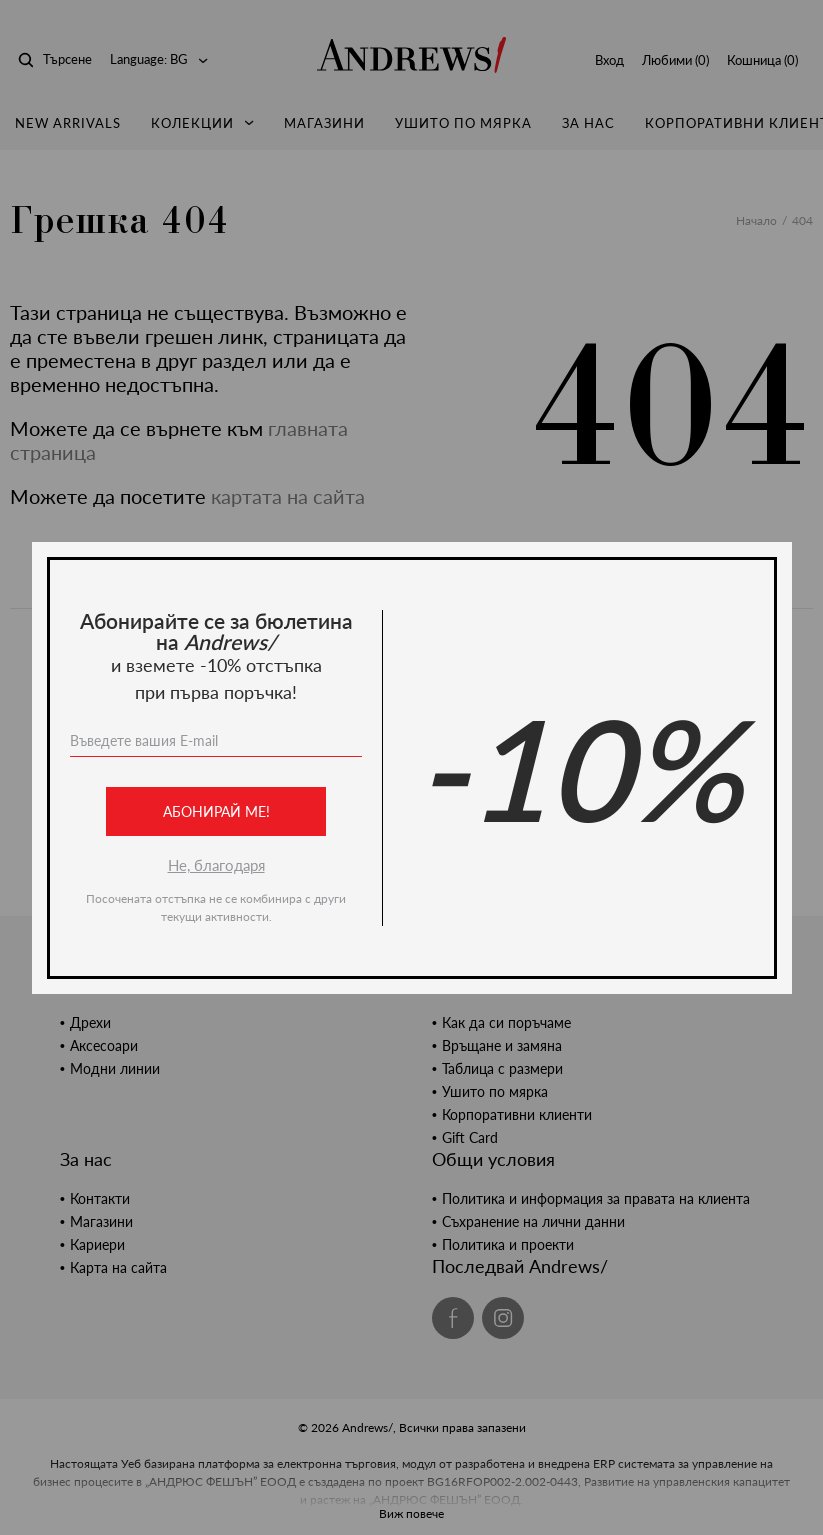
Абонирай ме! (215, 811)
